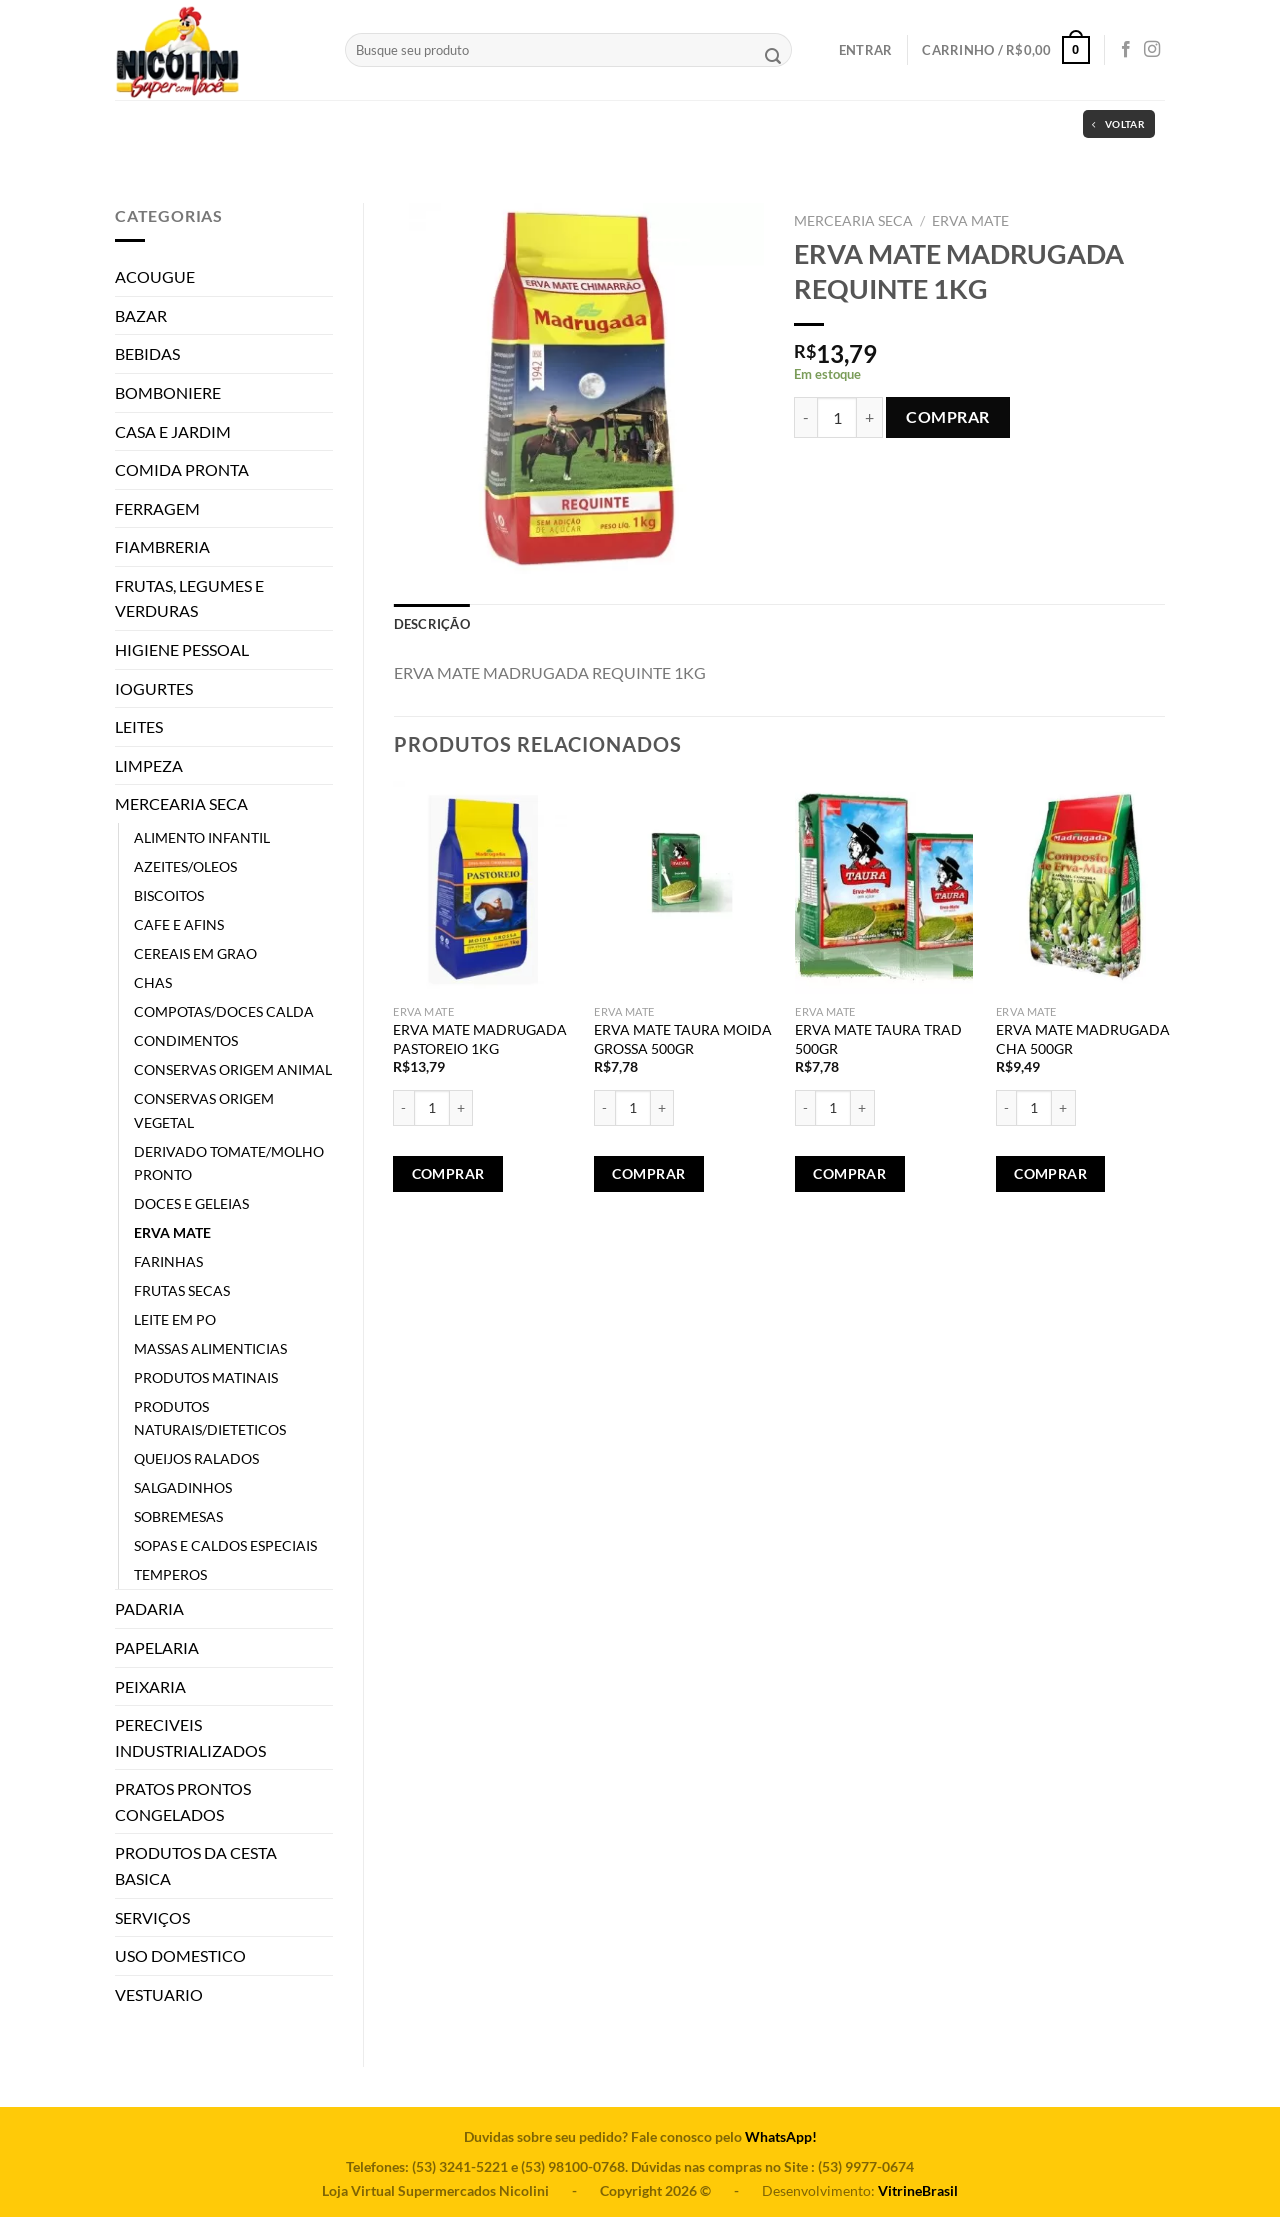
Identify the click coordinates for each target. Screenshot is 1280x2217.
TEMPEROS (170, 1574)
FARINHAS (168, 1261)
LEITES (139, 726)
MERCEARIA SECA (181, 803)
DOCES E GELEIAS (191, 1203)
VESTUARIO (159, 1994)
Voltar (1118, 124)
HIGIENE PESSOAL (182, 649)
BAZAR (141, 315)
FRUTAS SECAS (182, 1290)
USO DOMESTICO (180, 1955)
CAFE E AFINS (179, 924)
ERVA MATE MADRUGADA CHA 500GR (1083, 1039)
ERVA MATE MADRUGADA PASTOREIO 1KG (480, 1039)
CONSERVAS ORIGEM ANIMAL (233, 1069)
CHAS (153, 982)
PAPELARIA (157, 1647)
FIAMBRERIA (162, 546)
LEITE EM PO (175, 1319)
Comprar (947, 416)
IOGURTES (154, 688)
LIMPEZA (149, 765)
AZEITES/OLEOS (185, 866)
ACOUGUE (155, 276)
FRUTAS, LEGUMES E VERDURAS (189, 598)
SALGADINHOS (183, 1487)
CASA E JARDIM (173, 431)
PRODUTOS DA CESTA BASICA (196, 1865)
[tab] (432, 624)
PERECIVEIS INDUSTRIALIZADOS (190, 1737)
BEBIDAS (147, 353)
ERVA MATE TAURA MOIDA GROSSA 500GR (683, 1039)
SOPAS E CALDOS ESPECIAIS (225, 1545)
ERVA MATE (172, 1232)
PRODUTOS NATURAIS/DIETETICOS (210, 1418)
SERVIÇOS (152, 1917)
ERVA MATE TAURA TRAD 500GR (878, 1039)
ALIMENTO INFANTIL (202, 837)
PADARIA (149, 1608)
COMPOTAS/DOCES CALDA (224, 1011)
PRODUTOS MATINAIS (206, 1377)
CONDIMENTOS (186, 1040)
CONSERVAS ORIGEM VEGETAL (204, 1110)
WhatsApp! (781, 2136)
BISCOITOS (169, 895)
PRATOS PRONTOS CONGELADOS (183, 1801)
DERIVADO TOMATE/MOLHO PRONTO (229, 1163)
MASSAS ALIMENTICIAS (210, 1348)
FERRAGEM (157, 508)
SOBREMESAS (178, 1516)
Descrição (432, 624)
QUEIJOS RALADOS (196, 1458)
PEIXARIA (150, 1686)
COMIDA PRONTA (182, 469)
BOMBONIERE (168, 392)
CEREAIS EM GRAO (195, 953)
